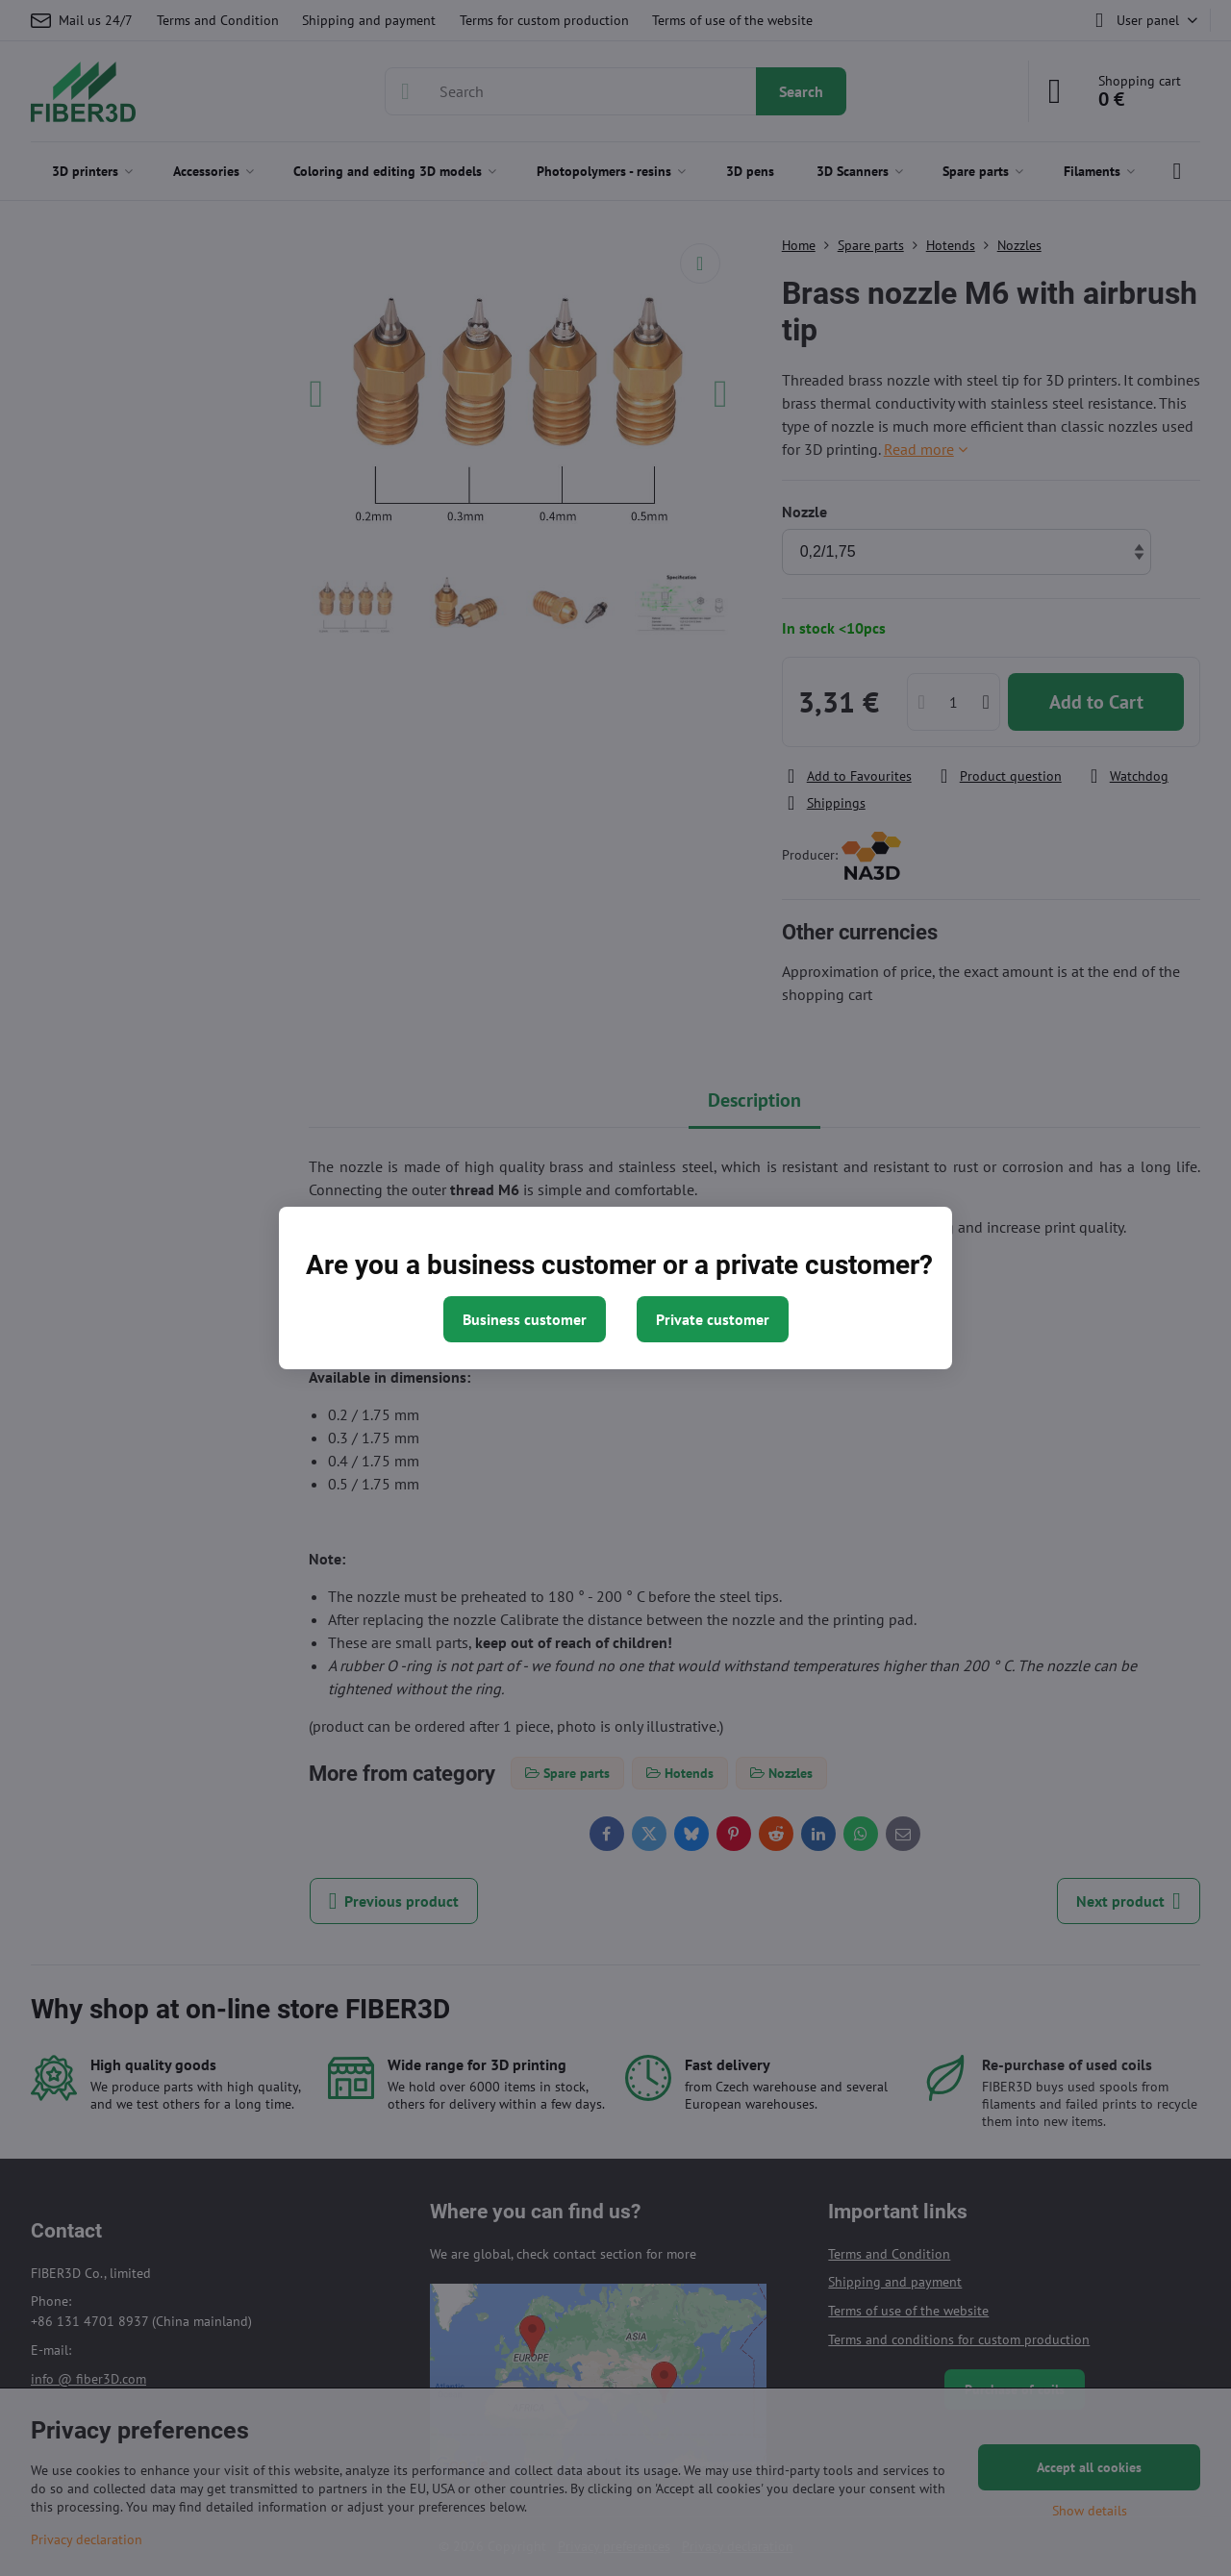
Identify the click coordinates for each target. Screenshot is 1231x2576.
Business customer (525, 1319)
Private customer (712, 1319)
